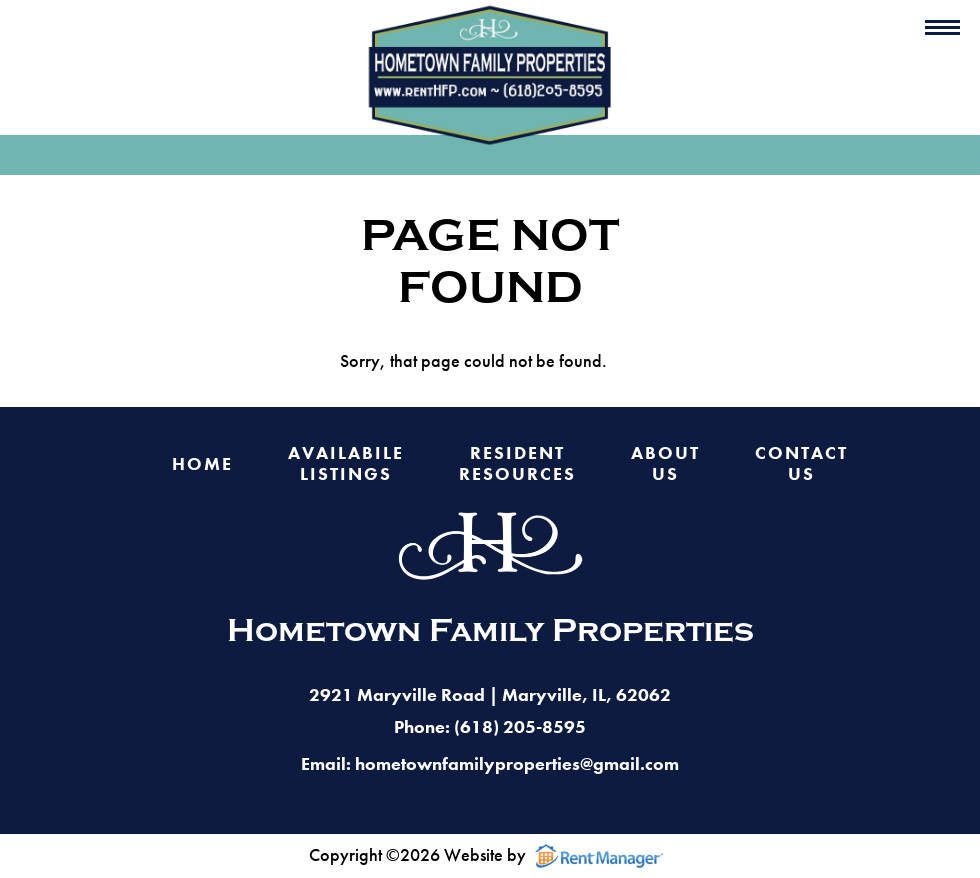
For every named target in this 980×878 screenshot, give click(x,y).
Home (202, 464)
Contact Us (801, 464)
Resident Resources (517, 464)
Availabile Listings (346, 464)
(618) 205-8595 (520, 726)
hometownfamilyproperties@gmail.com (517, 763)
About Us (665, 464)
